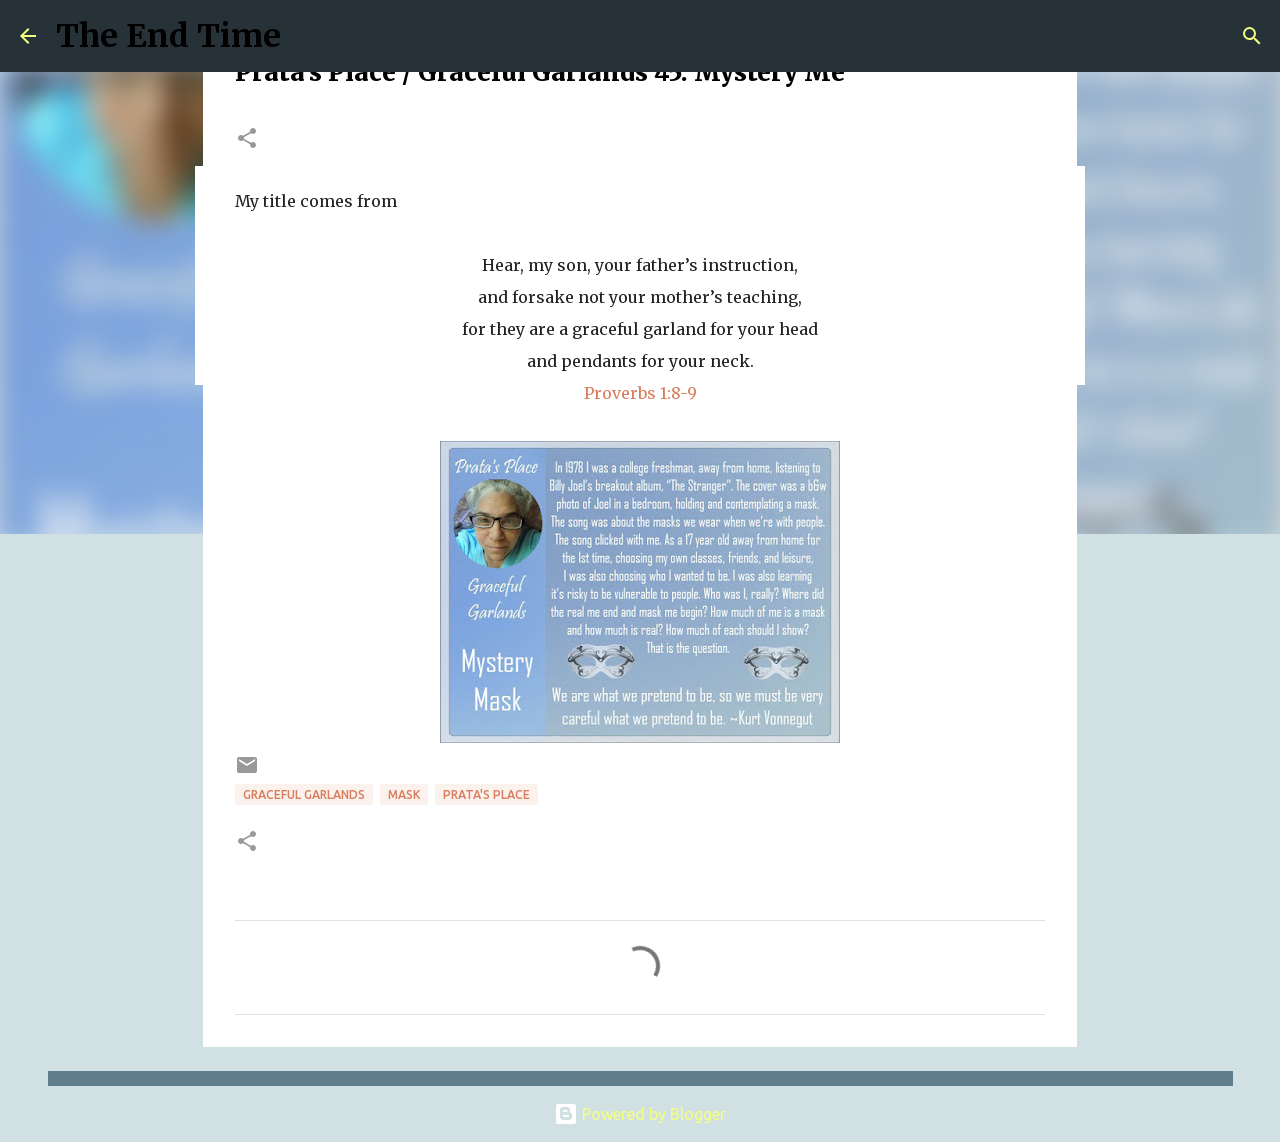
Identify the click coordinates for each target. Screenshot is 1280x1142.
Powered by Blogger (640, 1114)
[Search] (1252, 36)
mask (404, 794)
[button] (247, 139)
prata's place (486, 794)
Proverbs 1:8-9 (640, 393)
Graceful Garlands (304, 794)
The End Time (168, 36)
